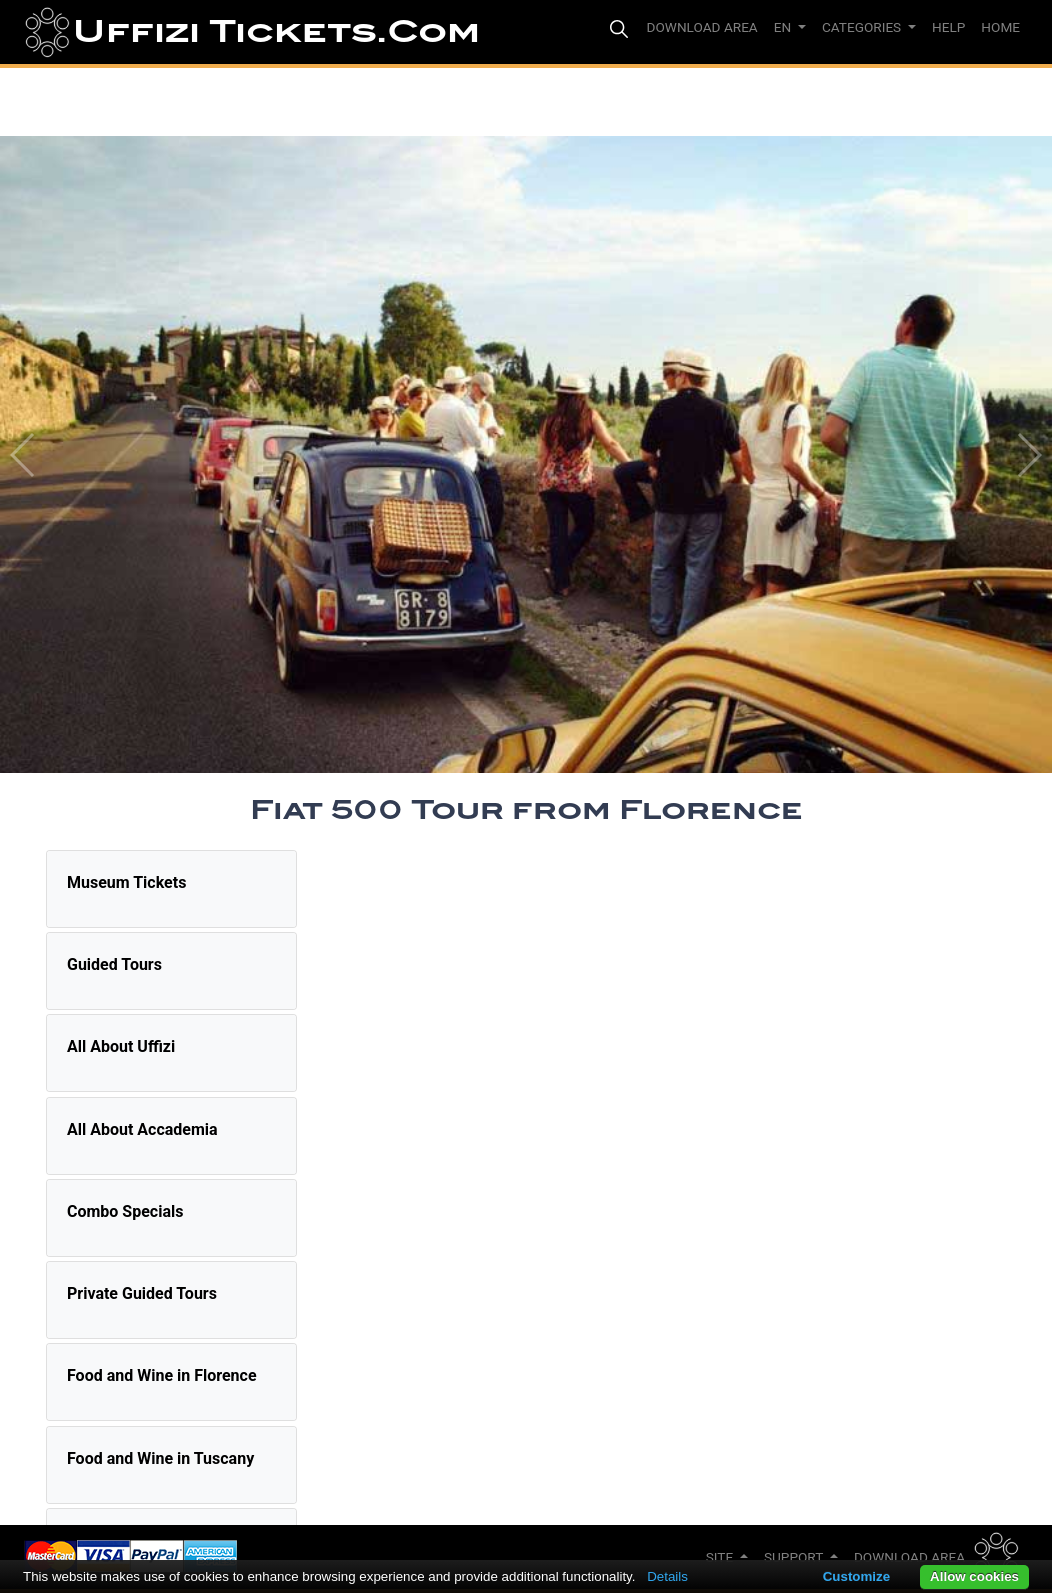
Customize (856, 1576)
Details (667, 1576)
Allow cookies (974, 1576)
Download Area (909, 1557)
